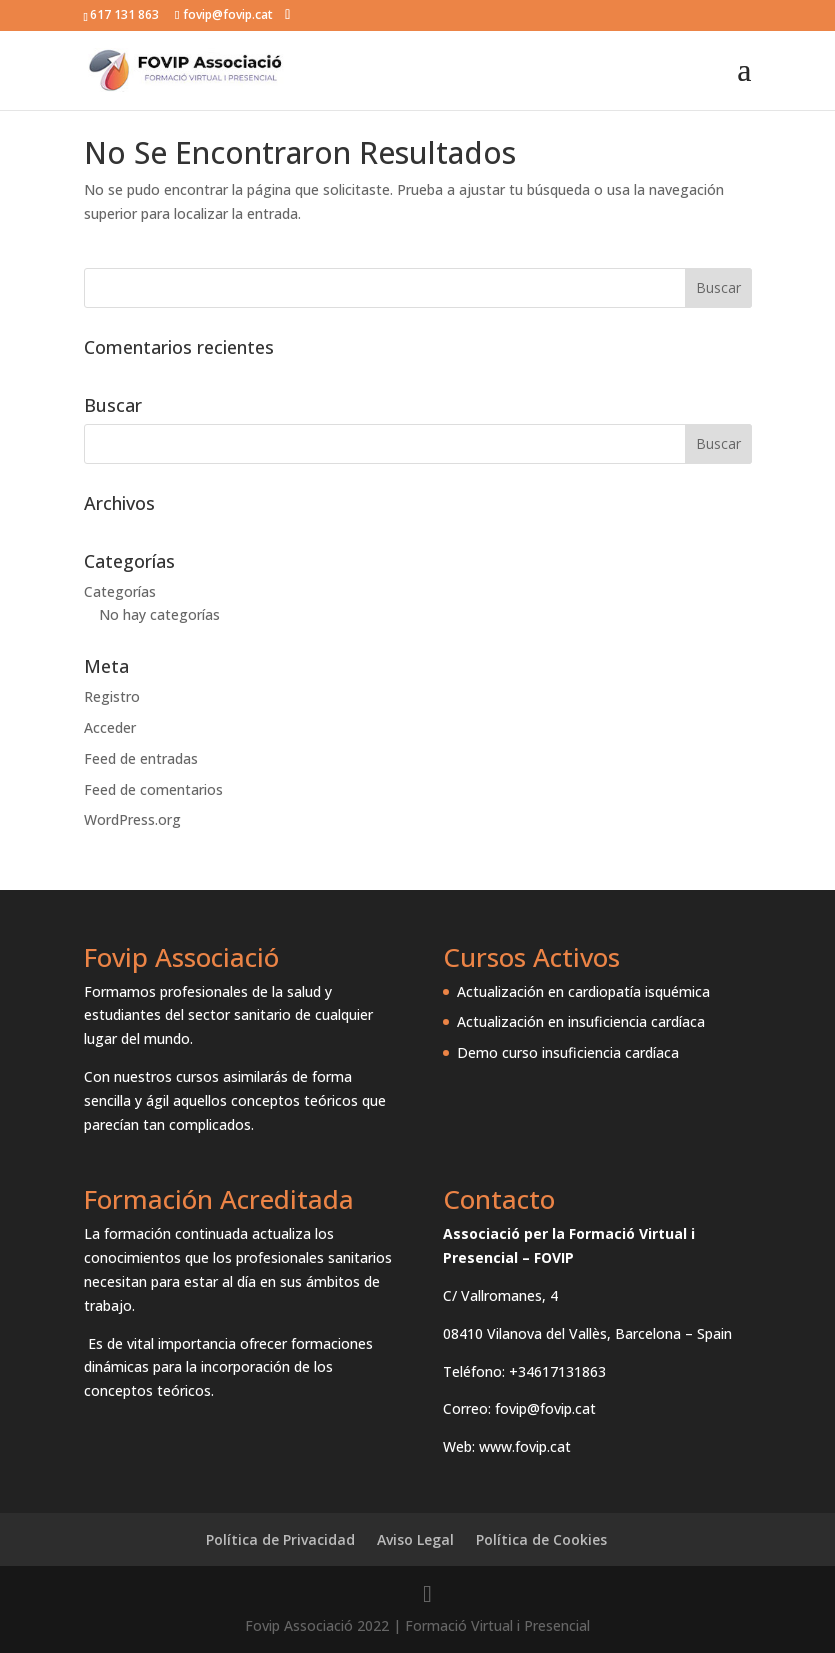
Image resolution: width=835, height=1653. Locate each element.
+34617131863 (557, 1371)
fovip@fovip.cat (545, 1408)
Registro (112, 696)
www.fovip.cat (525, 1446)
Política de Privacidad (280, 1539)
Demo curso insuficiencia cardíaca (568, 1052)
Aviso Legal (415, 1539)
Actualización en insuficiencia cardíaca (581, 1021)
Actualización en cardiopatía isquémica (583, 991)
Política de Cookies (541, 1539)
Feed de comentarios (153, 789)
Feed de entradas (141, 758)
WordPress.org (132, 819)
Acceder (110, 727)
